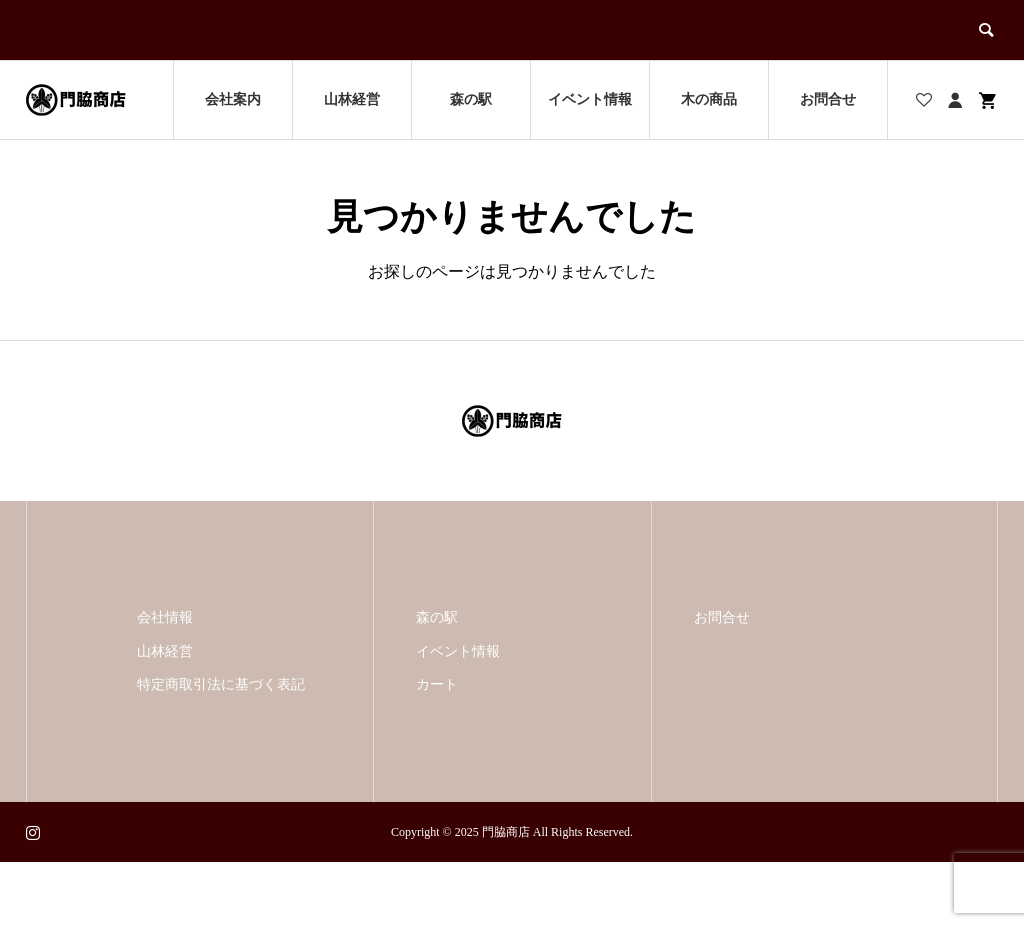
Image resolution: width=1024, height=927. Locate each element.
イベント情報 (590, 99)
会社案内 (233, 99)
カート (437, 684)
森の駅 (471, 99)
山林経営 (352, 99)
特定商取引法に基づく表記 (221, 684)
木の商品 (709, 99)
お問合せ (828, 99)
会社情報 (165, 617)
